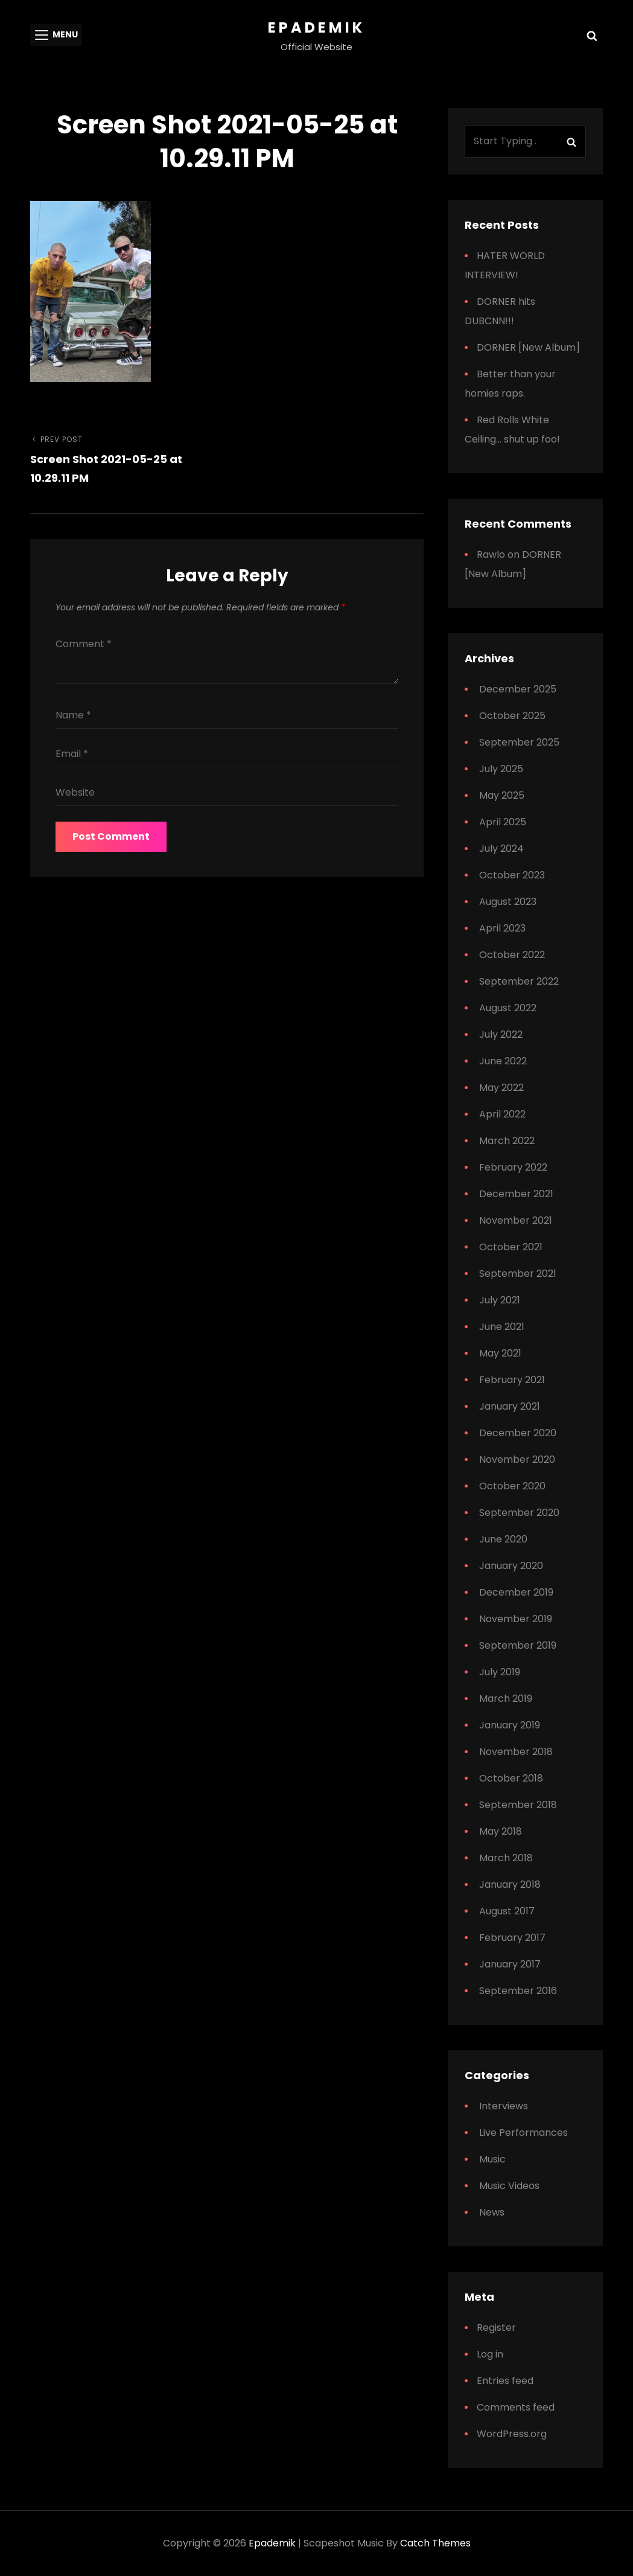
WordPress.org (512, 2434)
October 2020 (512, 1486)
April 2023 (502, 928)
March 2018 (506, 1858)
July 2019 (499, 1672)
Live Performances (523, 2133)
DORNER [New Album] (528, 347)
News (491, 2212)
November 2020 (517, 1459)
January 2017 (510, 1964)
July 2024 (501, 848)
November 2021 (515, 1220)
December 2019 (516, 1592)
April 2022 (502, 1114)
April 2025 (502, 822)
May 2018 (500, 1831)
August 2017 (507, 1911)
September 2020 (519, 1513)
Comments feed (516, 2407)
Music (492, 2159)
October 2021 (510, 1247)
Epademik (316, 27)
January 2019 (509, 1725)
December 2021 (516, 1194)
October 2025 (512, 716)
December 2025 (517, 689)
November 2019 (515, 1619)
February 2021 (512, 1380)
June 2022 (503, 1061)
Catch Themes (435, 2543)
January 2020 (511, 1566)
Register (496, 2328)
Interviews (503, 2106)
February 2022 (513, 1167)
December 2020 (517, 1433)
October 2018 (511, 1778)
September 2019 (517, 1645)
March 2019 (505, 1698)
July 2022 (501, 1034)
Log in (490, 2354)
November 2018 (516, 1752)
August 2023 (507, 902)
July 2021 (499, 1300)
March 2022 (507, 1141)
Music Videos (509, 2186)
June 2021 (501, 1327)
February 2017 (512, 1938)
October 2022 (512, 955)
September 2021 (517, 1273)
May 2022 (501, 1088)
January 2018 (510, 1884)
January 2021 (509, 1406)
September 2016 (518, 1991)
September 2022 (519, 981)
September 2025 (519, 742)
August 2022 (507, 1008)
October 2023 (512, 875)
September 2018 (518, 1805)
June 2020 (503, 1539)
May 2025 (501, 795)
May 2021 (500, 1353)
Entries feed (505, 2381)
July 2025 (501, 769)
